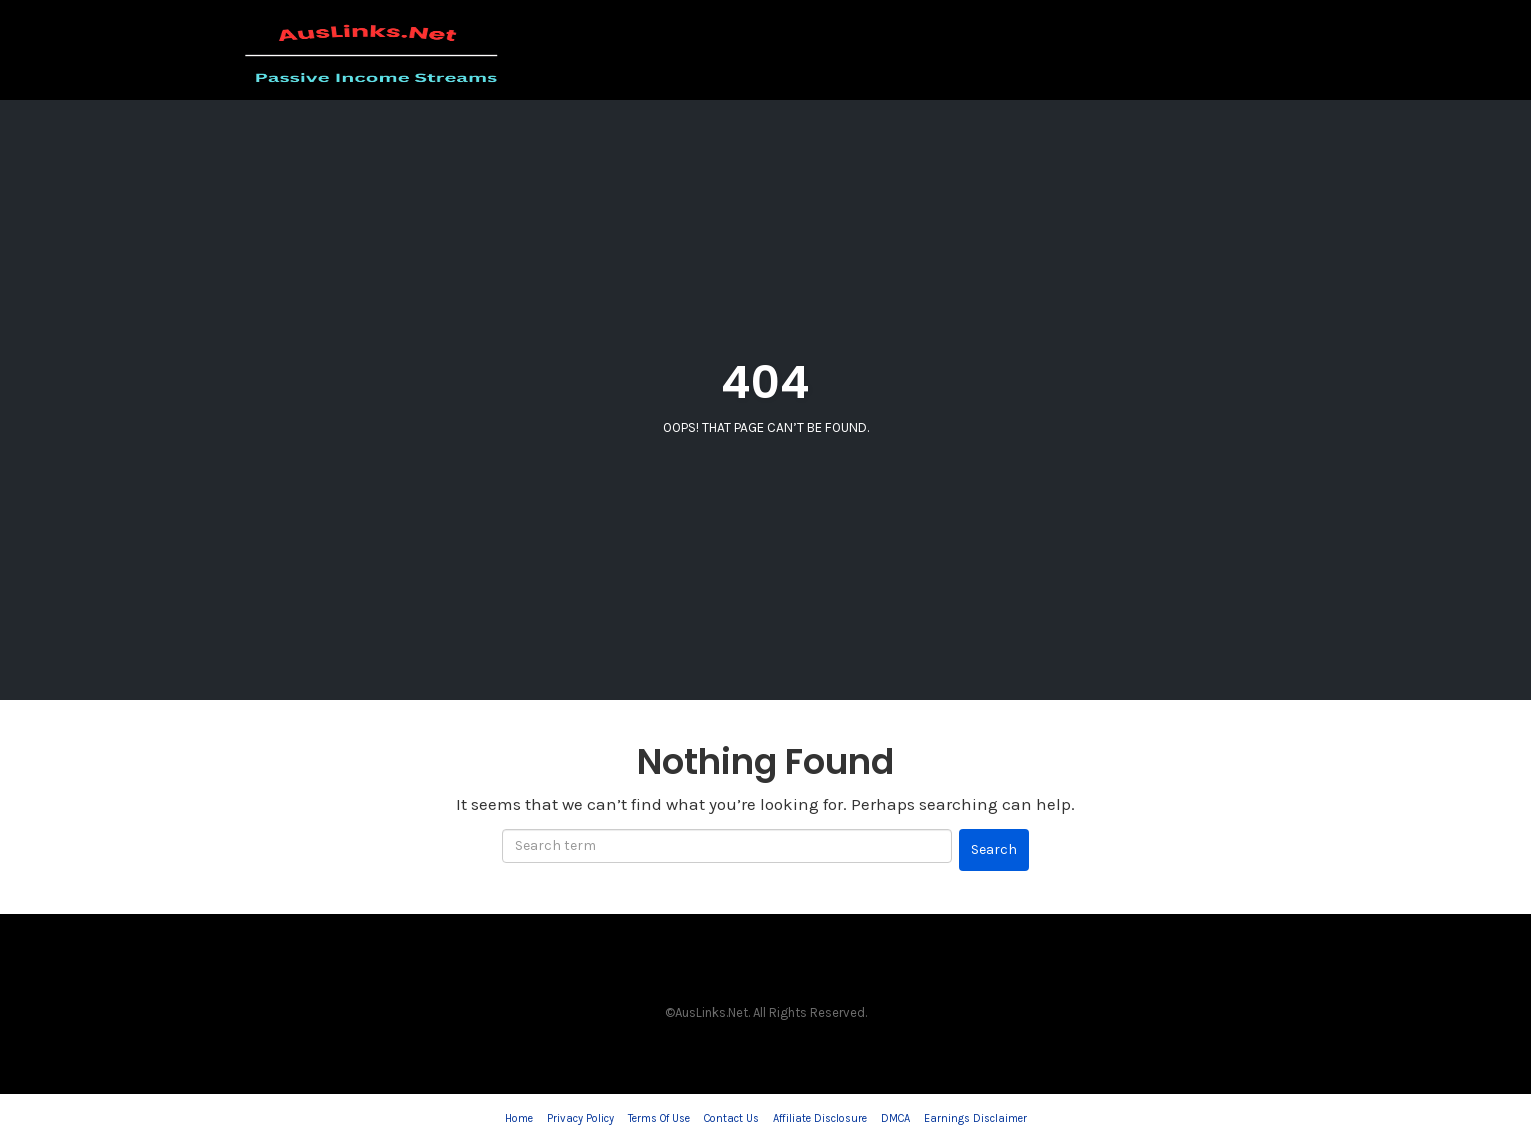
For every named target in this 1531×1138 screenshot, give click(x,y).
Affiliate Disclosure (820, 1118)
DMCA (895, 1118)
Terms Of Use (659, 1118)
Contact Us (731, 1118)
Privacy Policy (580, 1118)
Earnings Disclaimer (975, 1118)
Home (519, 1118)
